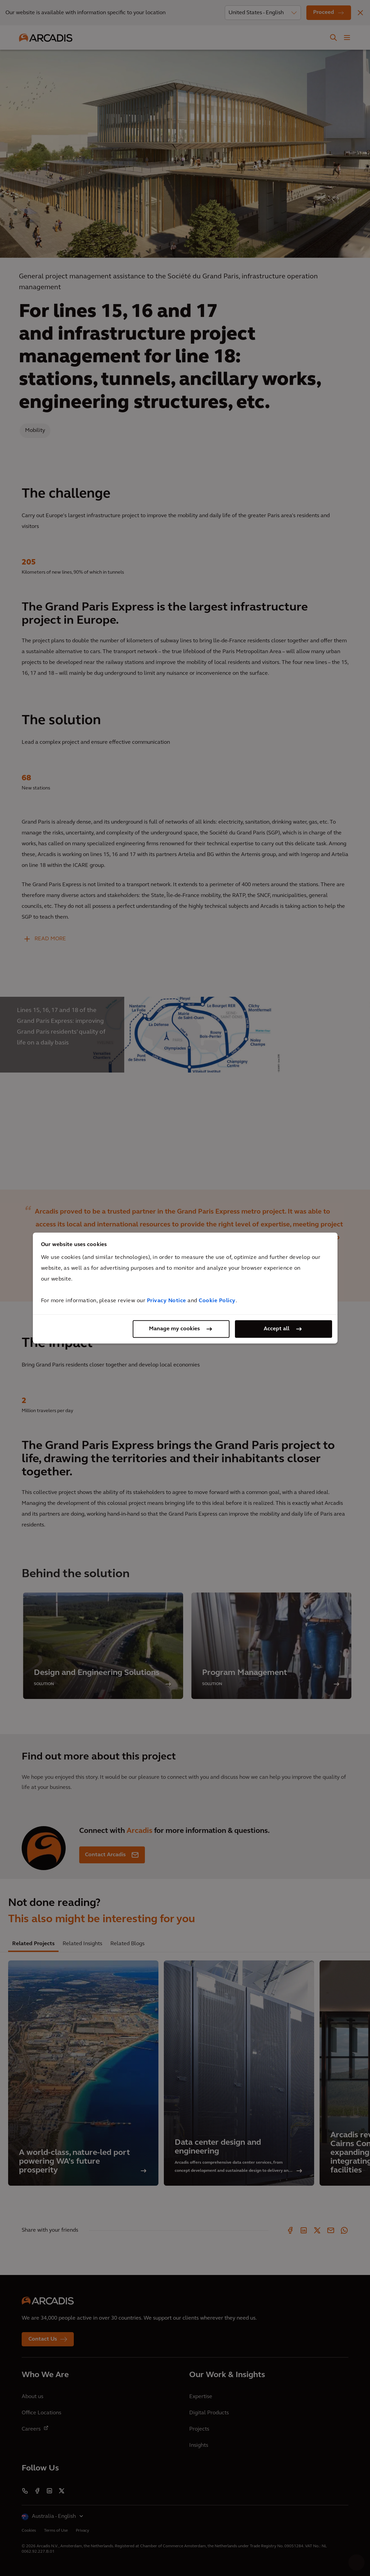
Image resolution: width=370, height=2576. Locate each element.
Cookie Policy (217, 1301)
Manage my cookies (174, 1329)
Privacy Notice (166, 1301)
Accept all (276, 1329)
